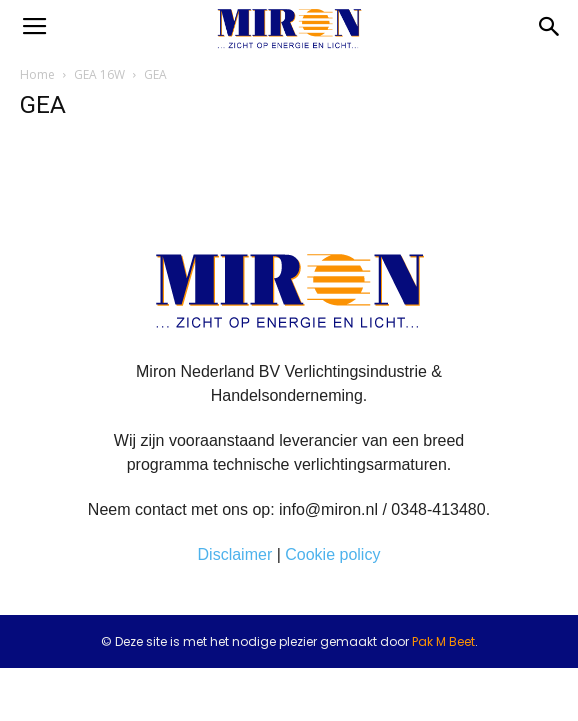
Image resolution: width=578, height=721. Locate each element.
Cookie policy (332, 554)
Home (37, 74)
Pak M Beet (443, 641)
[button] (550, 27)
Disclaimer (235, 554)
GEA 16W (99, 74)
